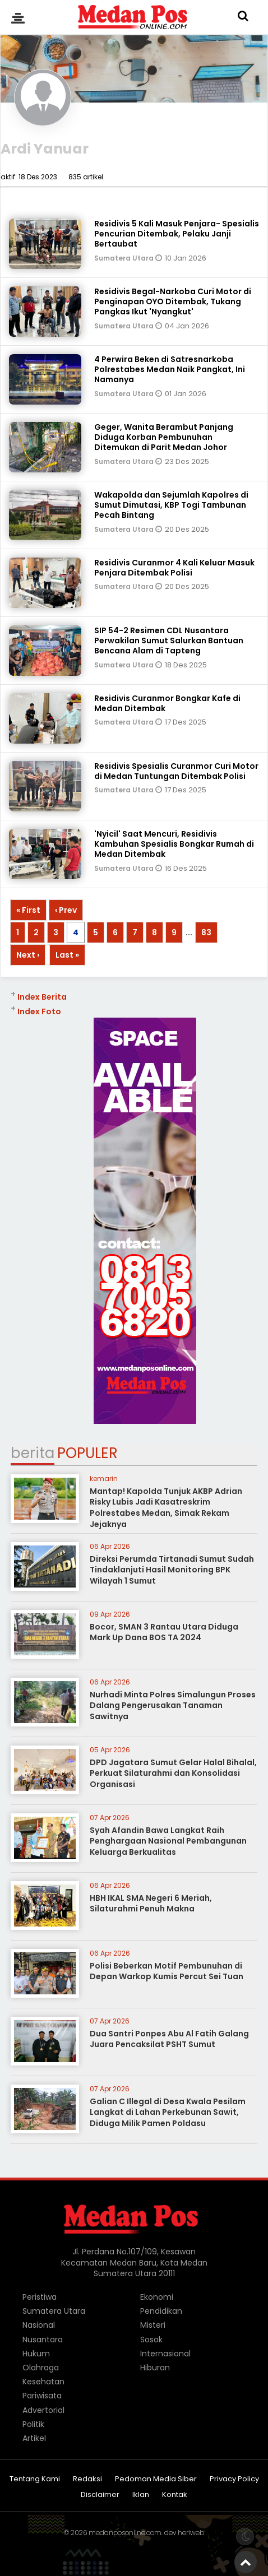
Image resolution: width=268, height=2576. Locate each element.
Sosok (151, 2339)
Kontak (174, 2495)
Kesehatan (43, 2381)
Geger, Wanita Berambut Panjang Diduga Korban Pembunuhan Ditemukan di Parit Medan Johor (163, 437)
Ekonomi (156, 2297)
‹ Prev (66, 910)
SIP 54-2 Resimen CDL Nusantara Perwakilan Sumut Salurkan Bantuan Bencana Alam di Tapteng (168, 640)
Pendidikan (161, 2311)
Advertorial (43, 2410)
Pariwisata (42, 2395)
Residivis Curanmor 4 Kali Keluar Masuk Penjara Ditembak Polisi (174, 567)
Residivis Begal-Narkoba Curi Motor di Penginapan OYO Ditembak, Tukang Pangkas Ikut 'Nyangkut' (172, 301)
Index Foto (39, 1011)
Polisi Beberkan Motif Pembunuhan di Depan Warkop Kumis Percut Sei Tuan (166, 1971)
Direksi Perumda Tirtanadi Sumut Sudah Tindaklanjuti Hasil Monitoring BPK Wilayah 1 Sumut (172, 1569)
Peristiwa (39, 2297)
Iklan (140, 2495)
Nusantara (42, 2339)
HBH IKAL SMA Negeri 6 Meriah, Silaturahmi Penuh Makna (151, 1903)
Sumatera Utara (124, 258)
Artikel (34, 2438)
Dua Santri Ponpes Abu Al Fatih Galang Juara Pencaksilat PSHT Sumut (169, 2039)
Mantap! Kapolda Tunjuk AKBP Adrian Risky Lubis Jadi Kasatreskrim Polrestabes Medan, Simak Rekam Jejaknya (166, 1508)
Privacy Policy (234, 2479)
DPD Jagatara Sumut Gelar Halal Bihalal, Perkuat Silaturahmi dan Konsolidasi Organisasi (173, 1773)
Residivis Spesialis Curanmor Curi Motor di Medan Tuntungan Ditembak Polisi (176, 771)
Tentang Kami (35, 2479)
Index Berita (42, 996)
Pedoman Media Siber (156, 2479)
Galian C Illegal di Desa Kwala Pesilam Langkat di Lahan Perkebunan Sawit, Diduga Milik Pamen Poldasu (168, 2112)
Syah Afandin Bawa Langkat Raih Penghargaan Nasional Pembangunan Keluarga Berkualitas (168, 1841)
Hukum (36, 2353)
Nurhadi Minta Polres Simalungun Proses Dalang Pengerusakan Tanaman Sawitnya (173, 1705)
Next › (27, 954)
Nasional (38, 2325)
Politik (33, 2424)
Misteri (152, 2325)
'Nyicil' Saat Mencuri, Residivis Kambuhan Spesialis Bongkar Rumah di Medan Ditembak (174, 844)
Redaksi (87, 2479)
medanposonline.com (125, 2532)
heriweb (191, 2532)
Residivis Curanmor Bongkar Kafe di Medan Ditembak (167, 703)
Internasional (165, 2353)
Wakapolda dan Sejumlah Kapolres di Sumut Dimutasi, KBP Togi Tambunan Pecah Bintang (171, 505)
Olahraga (40, 2367)
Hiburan (155, 2367)
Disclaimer (100, 2495)
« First (28, 910)
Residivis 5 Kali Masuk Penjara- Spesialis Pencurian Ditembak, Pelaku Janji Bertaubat (176, 233)
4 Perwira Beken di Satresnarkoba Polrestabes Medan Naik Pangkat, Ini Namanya (169, 369)
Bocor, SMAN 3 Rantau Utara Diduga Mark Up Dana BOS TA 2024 (164, 1632)
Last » (67, 954)
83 (206, 932)
